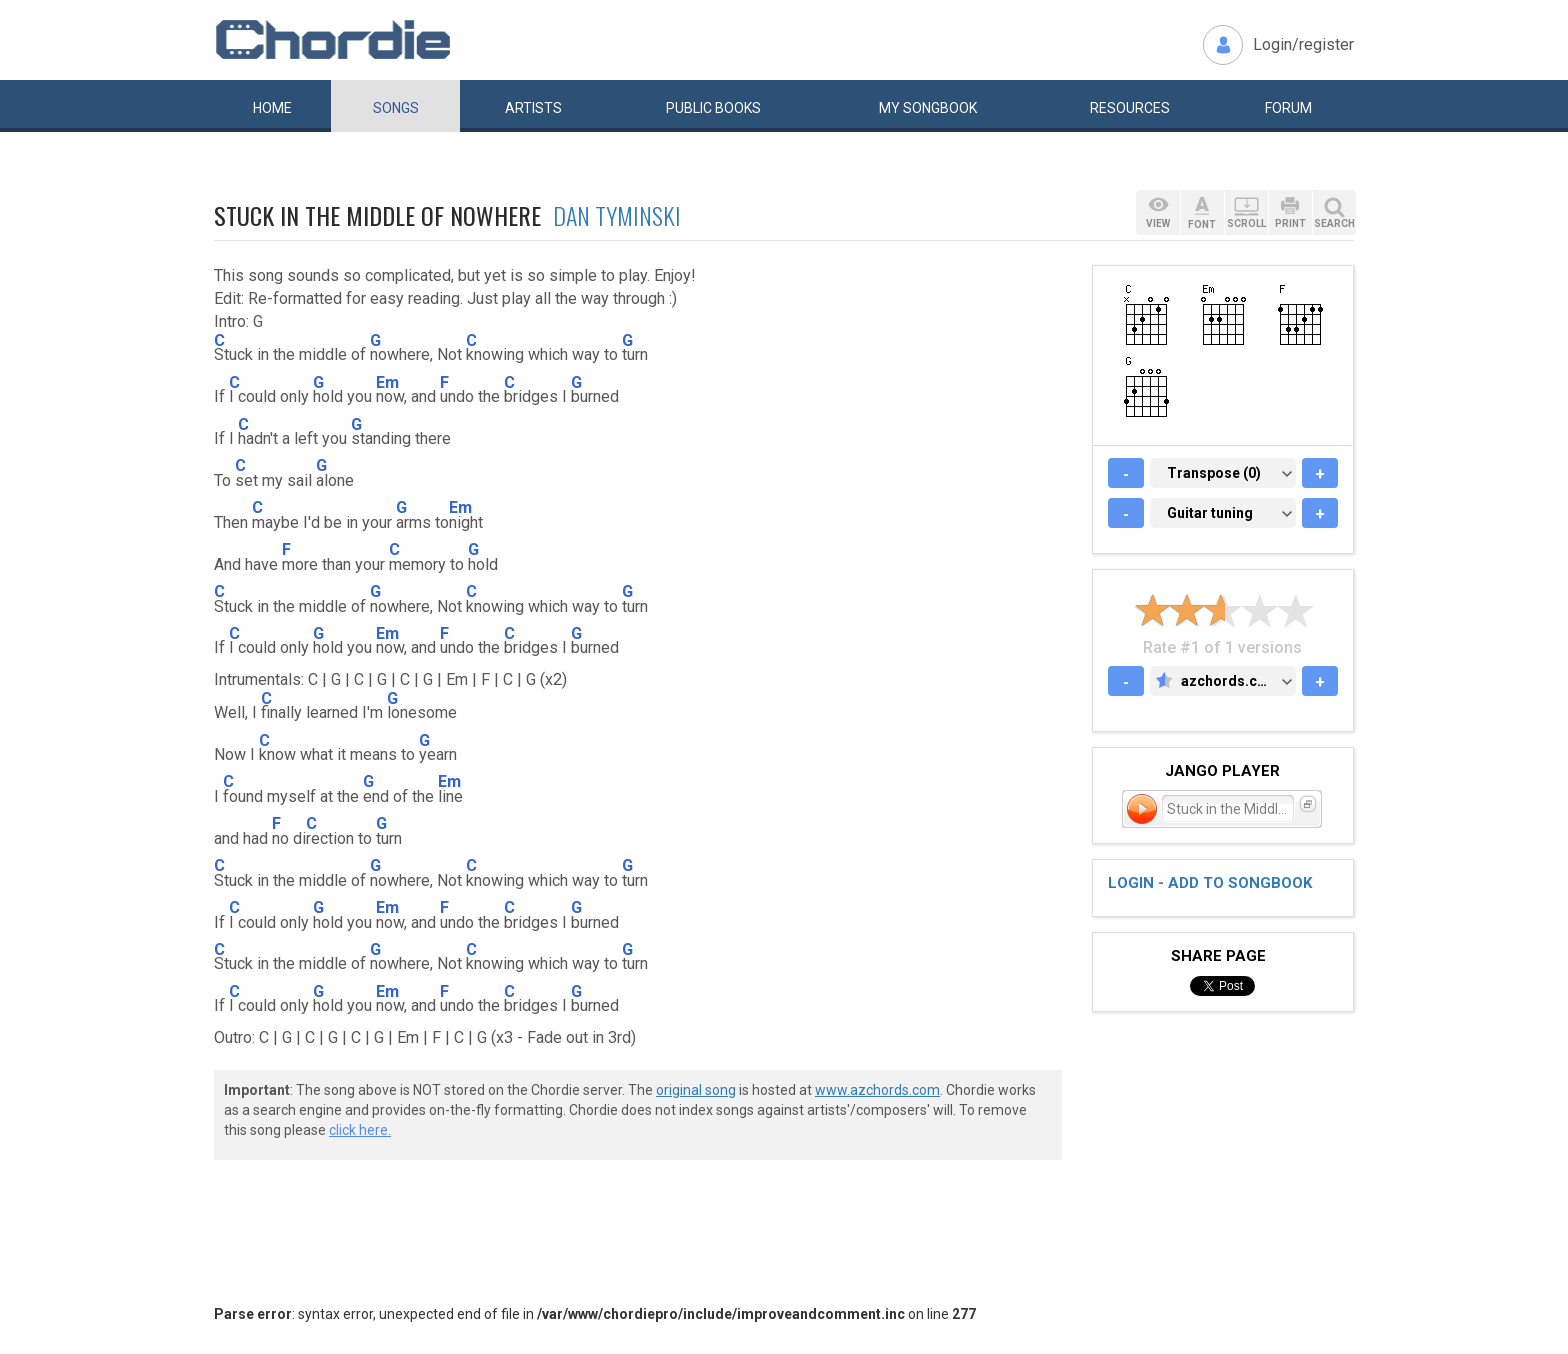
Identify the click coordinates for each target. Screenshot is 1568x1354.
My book (928, 108)
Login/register (1303, 44)
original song (696, 1090)
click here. (360, 1130)
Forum (1288, 108)
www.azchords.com (877, 1090)
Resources (1130, 108)
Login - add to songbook (1210, 883)
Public (713, 108)
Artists (533, 108)
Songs (396, 108)
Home (272, 108)
